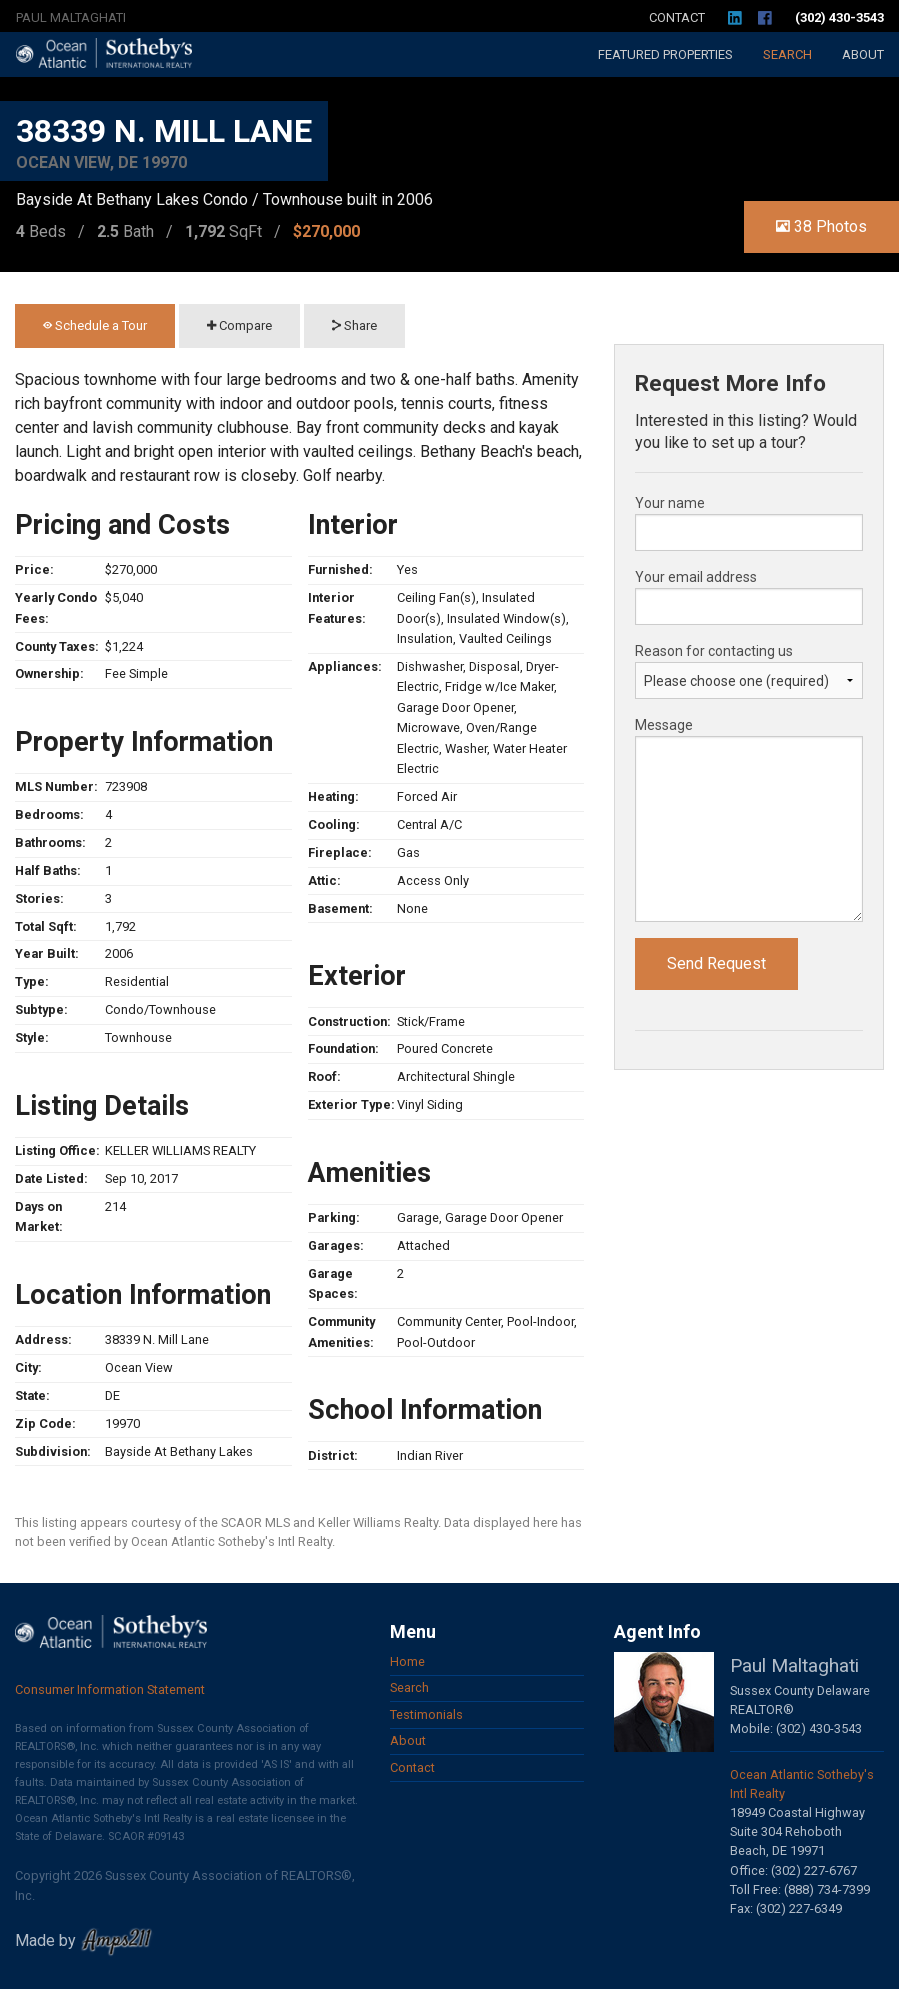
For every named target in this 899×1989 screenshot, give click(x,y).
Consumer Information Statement (110, 1689)
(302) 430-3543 (839, 17)
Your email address (696, 577)
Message (664, 725)
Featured (665, 54)
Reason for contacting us (714, 651)
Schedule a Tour (95, 325)
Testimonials (426, 1714)
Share (354, 325)
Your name (670, 503)
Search (787, 54)
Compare (239, 325)
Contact (677, 17)
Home (407, 1661)
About (863, 54)
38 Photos (821, 226)
